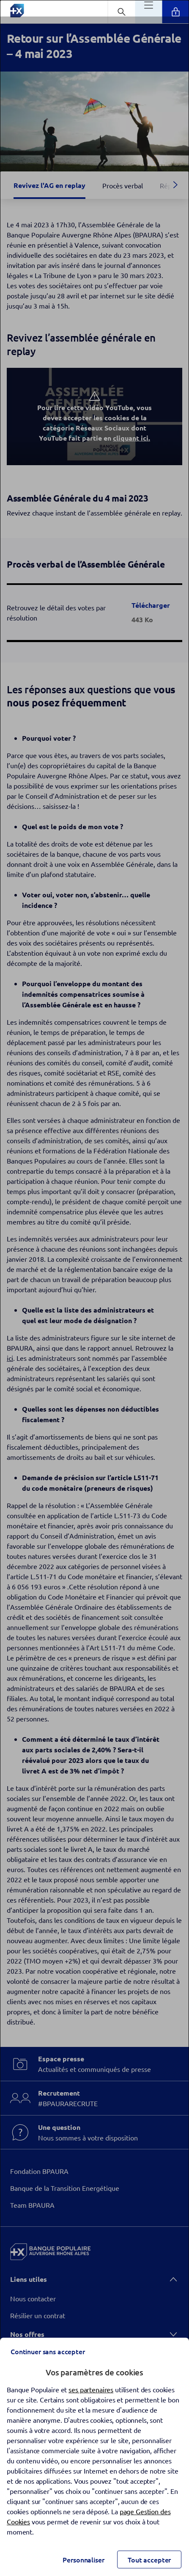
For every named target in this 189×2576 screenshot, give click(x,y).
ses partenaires (90, 2389)
